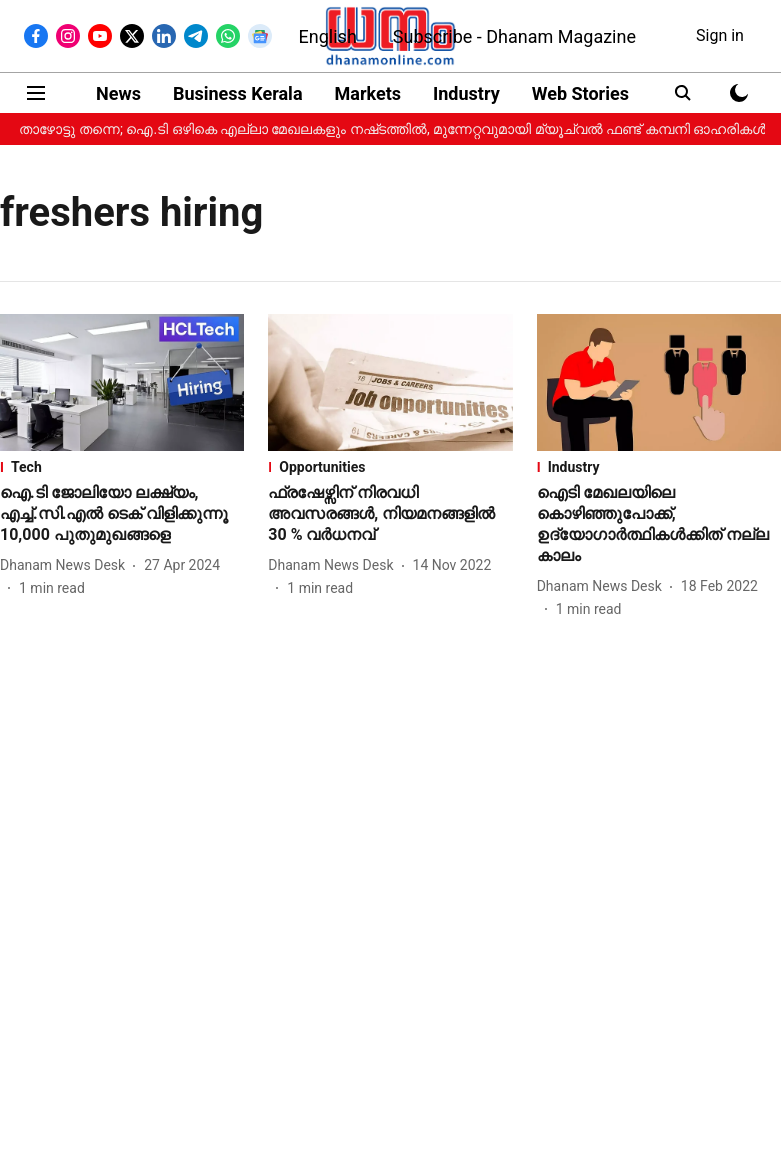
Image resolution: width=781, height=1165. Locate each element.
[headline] (122, 514)
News (118, 93)
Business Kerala (238, 93)
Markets (368, 93)
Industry (466, 93)
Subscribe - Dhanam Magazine (514, 36)
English (328, 36)
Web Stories (580, 93)
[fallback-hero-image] (122, 382)
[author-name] (66, 565)
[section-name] (122, 467)
